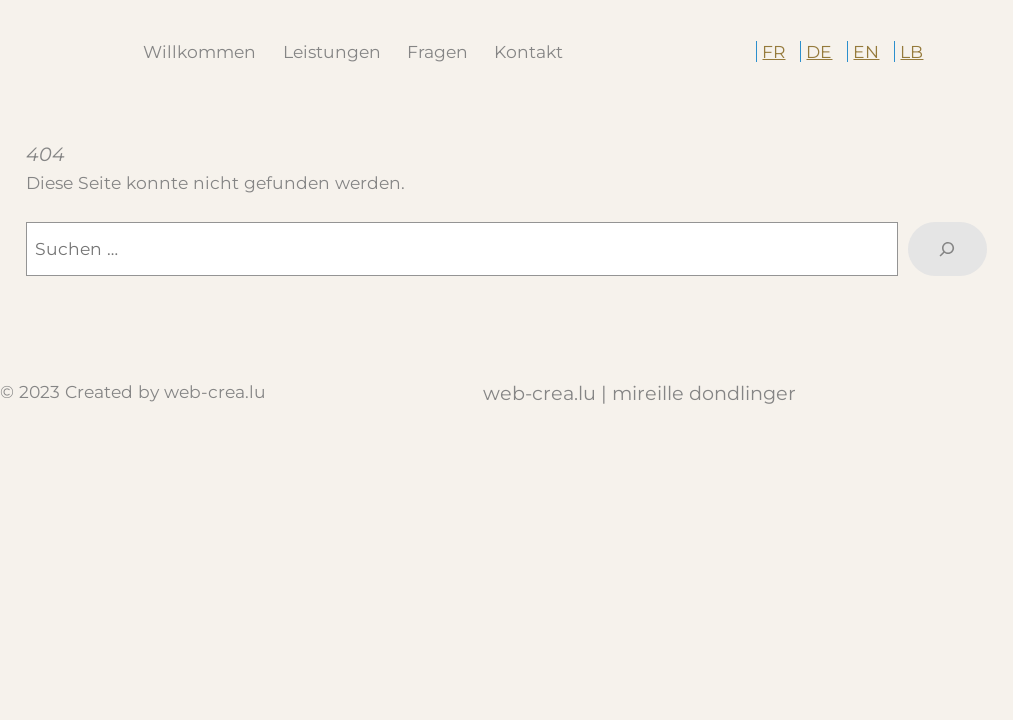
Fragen (437, 51)
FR (773, 51)
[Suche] (947, 249)
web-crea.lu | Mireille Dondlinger (639, 393)
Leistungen (332, 51)
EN (866, 51)
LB (911, 51)
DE (819, 51)
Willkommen (199, 51)
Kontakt (528, 51)
